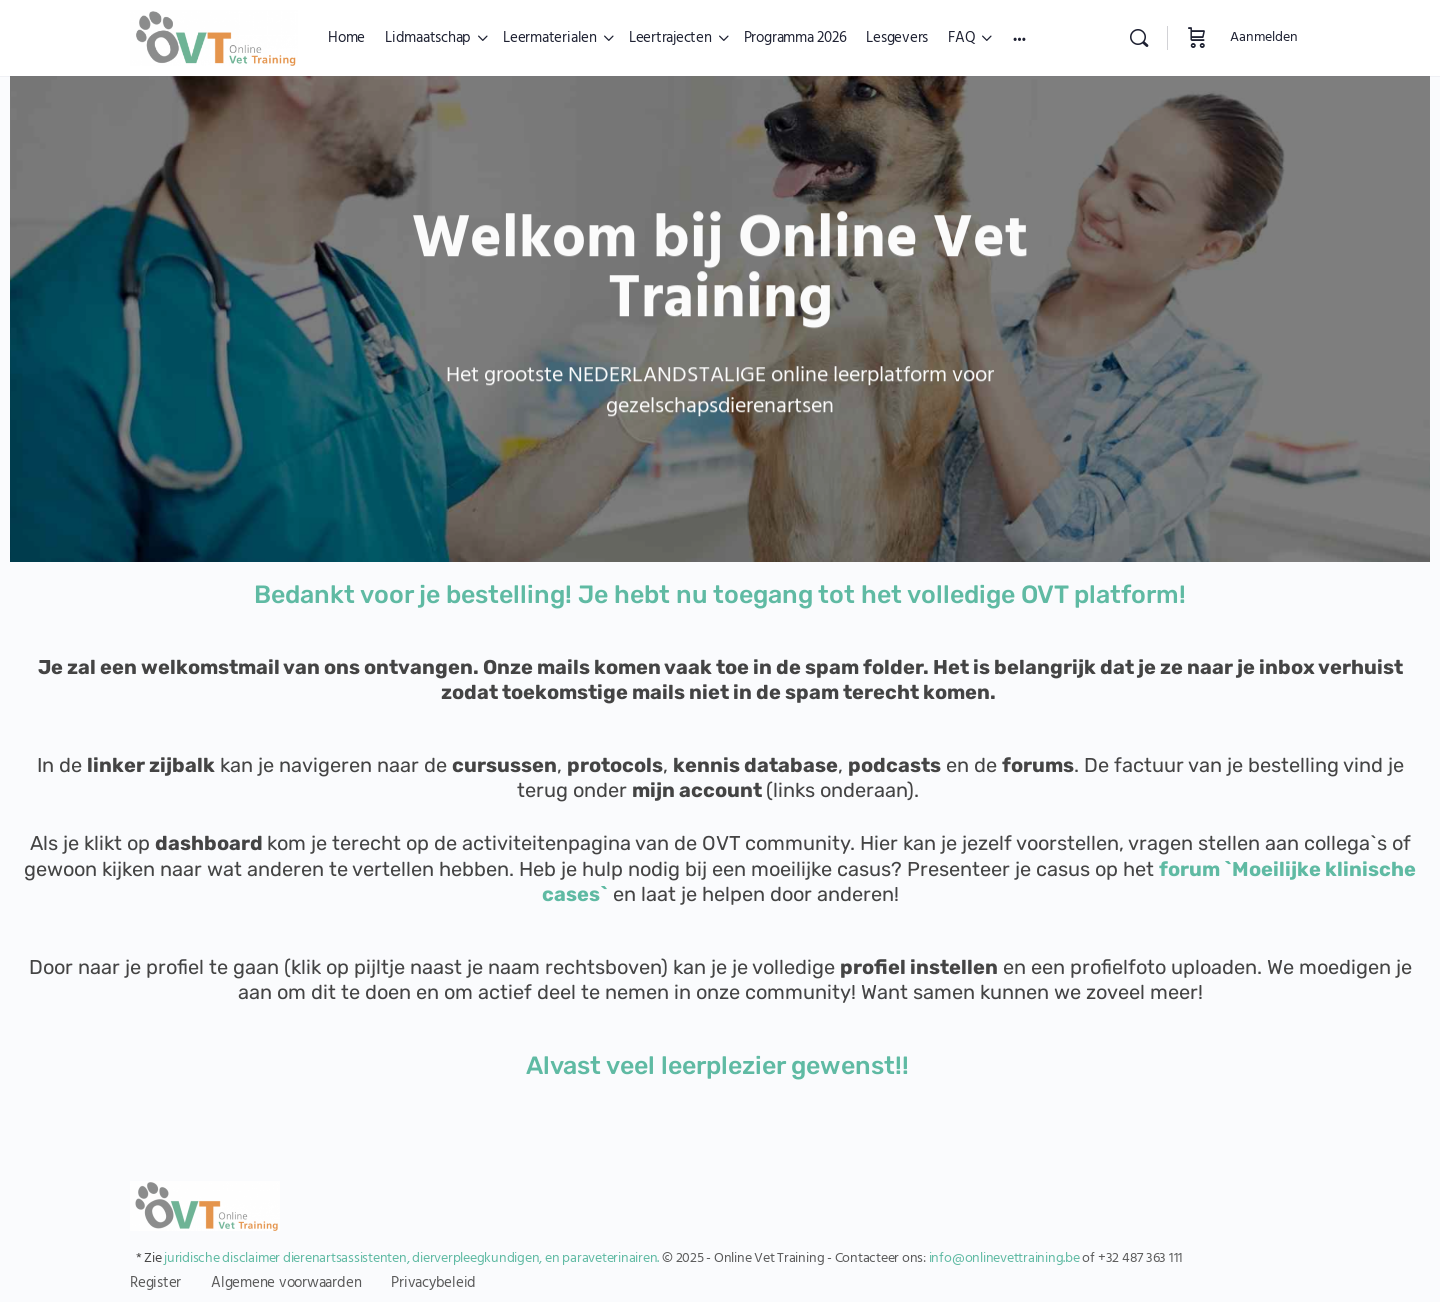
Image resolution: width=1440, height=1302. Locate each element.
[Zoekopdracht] (1139, 38)
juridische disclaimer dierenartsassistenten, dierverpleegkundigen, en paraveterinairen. (411, 1258)
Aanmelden (1264, 37)
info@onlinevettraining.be (1004, 1258)
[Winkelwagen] (1197, 38)
